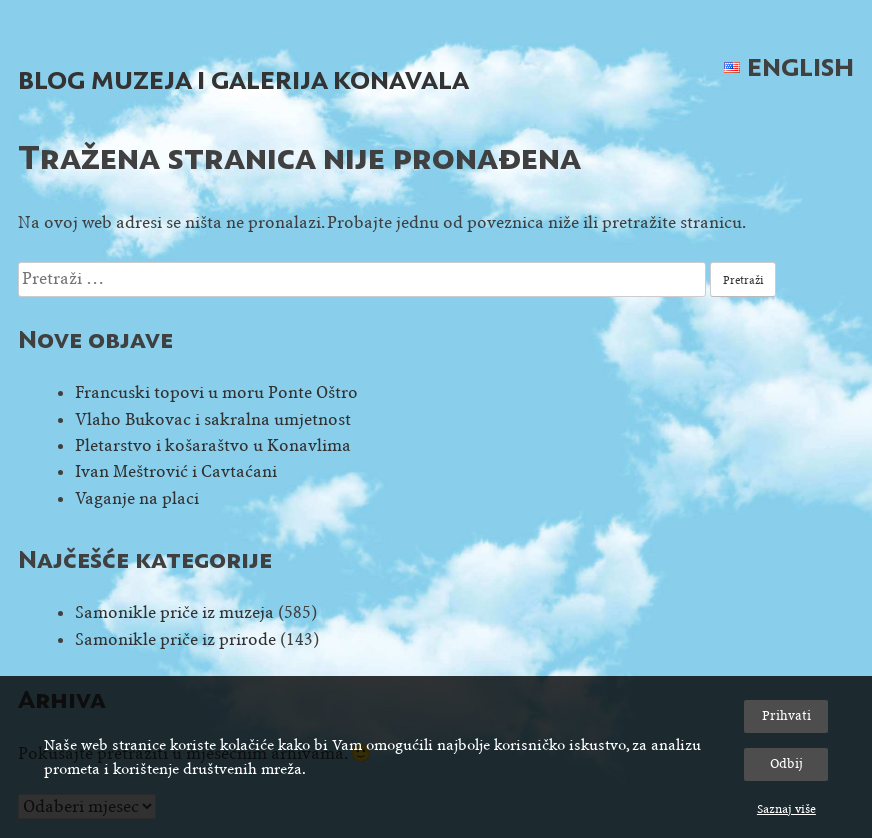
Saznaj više (786, 809)
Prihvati (786, 715)
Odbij (786, 763)
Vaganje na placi (137, 498)
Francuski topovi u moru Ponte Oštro (216, 392)
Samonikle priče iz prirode (175, 639)
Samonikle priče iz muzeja (174, 612)
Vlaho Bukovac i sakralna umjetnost (213, 419)
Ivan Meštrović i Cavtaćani (176, 471)
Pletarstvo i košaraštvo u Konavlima (213, 445)
